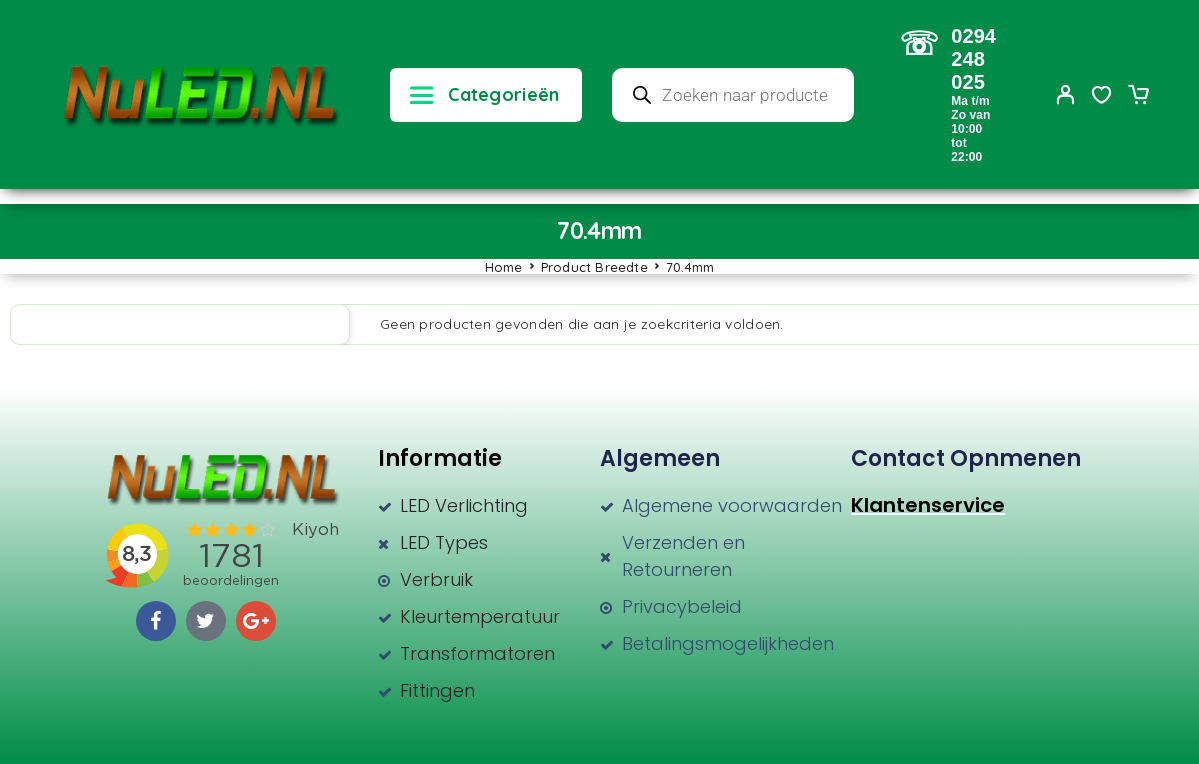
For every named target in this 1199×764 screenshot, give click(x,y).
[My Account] (1066, 94)
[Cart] (1138, 97)
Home (504, 267)
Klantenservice (928, 505)
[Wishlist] (1102, 97)
